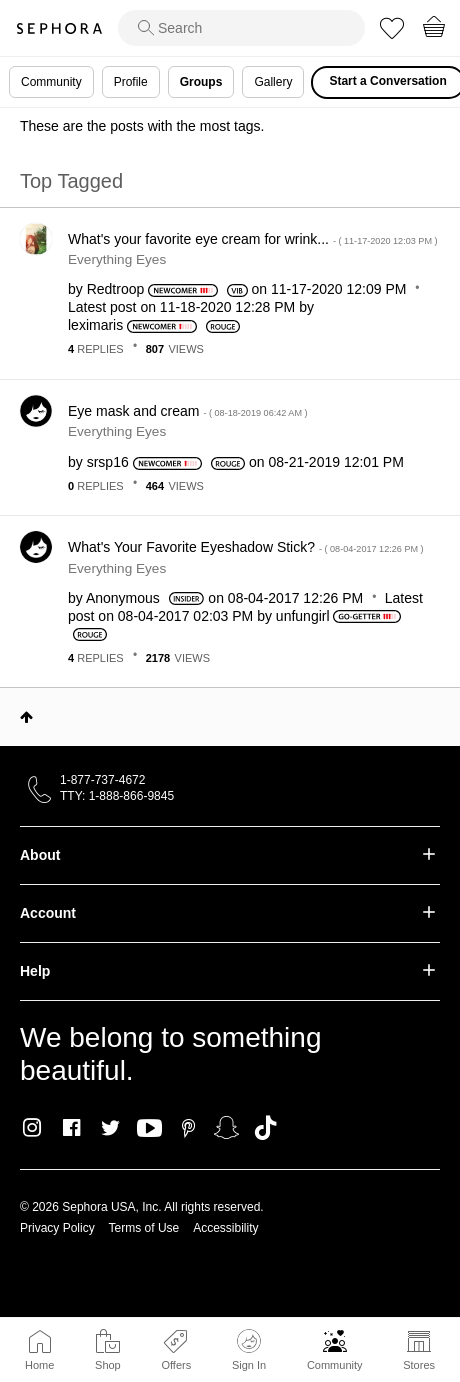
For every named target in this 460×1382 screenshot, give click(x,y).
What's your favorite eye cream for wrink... (253, 239)
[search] (241, 28)
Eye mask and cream (188, 411)
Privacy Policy (57, 1228)
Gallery (273, 82)
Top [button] (26, 717)
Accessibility (225, 1228)
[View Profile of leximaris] (95, 325)
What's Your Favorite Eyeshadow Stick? (246, 547)
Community (335, 1365)
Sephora (59, 28)
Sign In (249, 1350)
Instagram (32, 1128)
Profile (131, 82)
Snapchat (226, 1128)
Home (39, 1365)
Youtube (149, 1129)
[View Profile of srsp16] (108, 462)
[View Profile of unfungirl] (303, 616)
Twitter (110, 1128)
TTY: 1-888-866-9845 (117, 796)
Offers (176, 1365)
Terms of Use (144, 1228)
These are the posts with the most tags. (142, 126)
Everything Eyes (117, 259)
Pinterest (188, 1128)
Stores (419, 1365)
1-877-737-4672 (102, 780)
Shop (108, 1365)
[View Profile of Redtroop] (116, 289)
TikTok (265, 1128)
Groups (201, 82)
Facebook (71, 1128)
